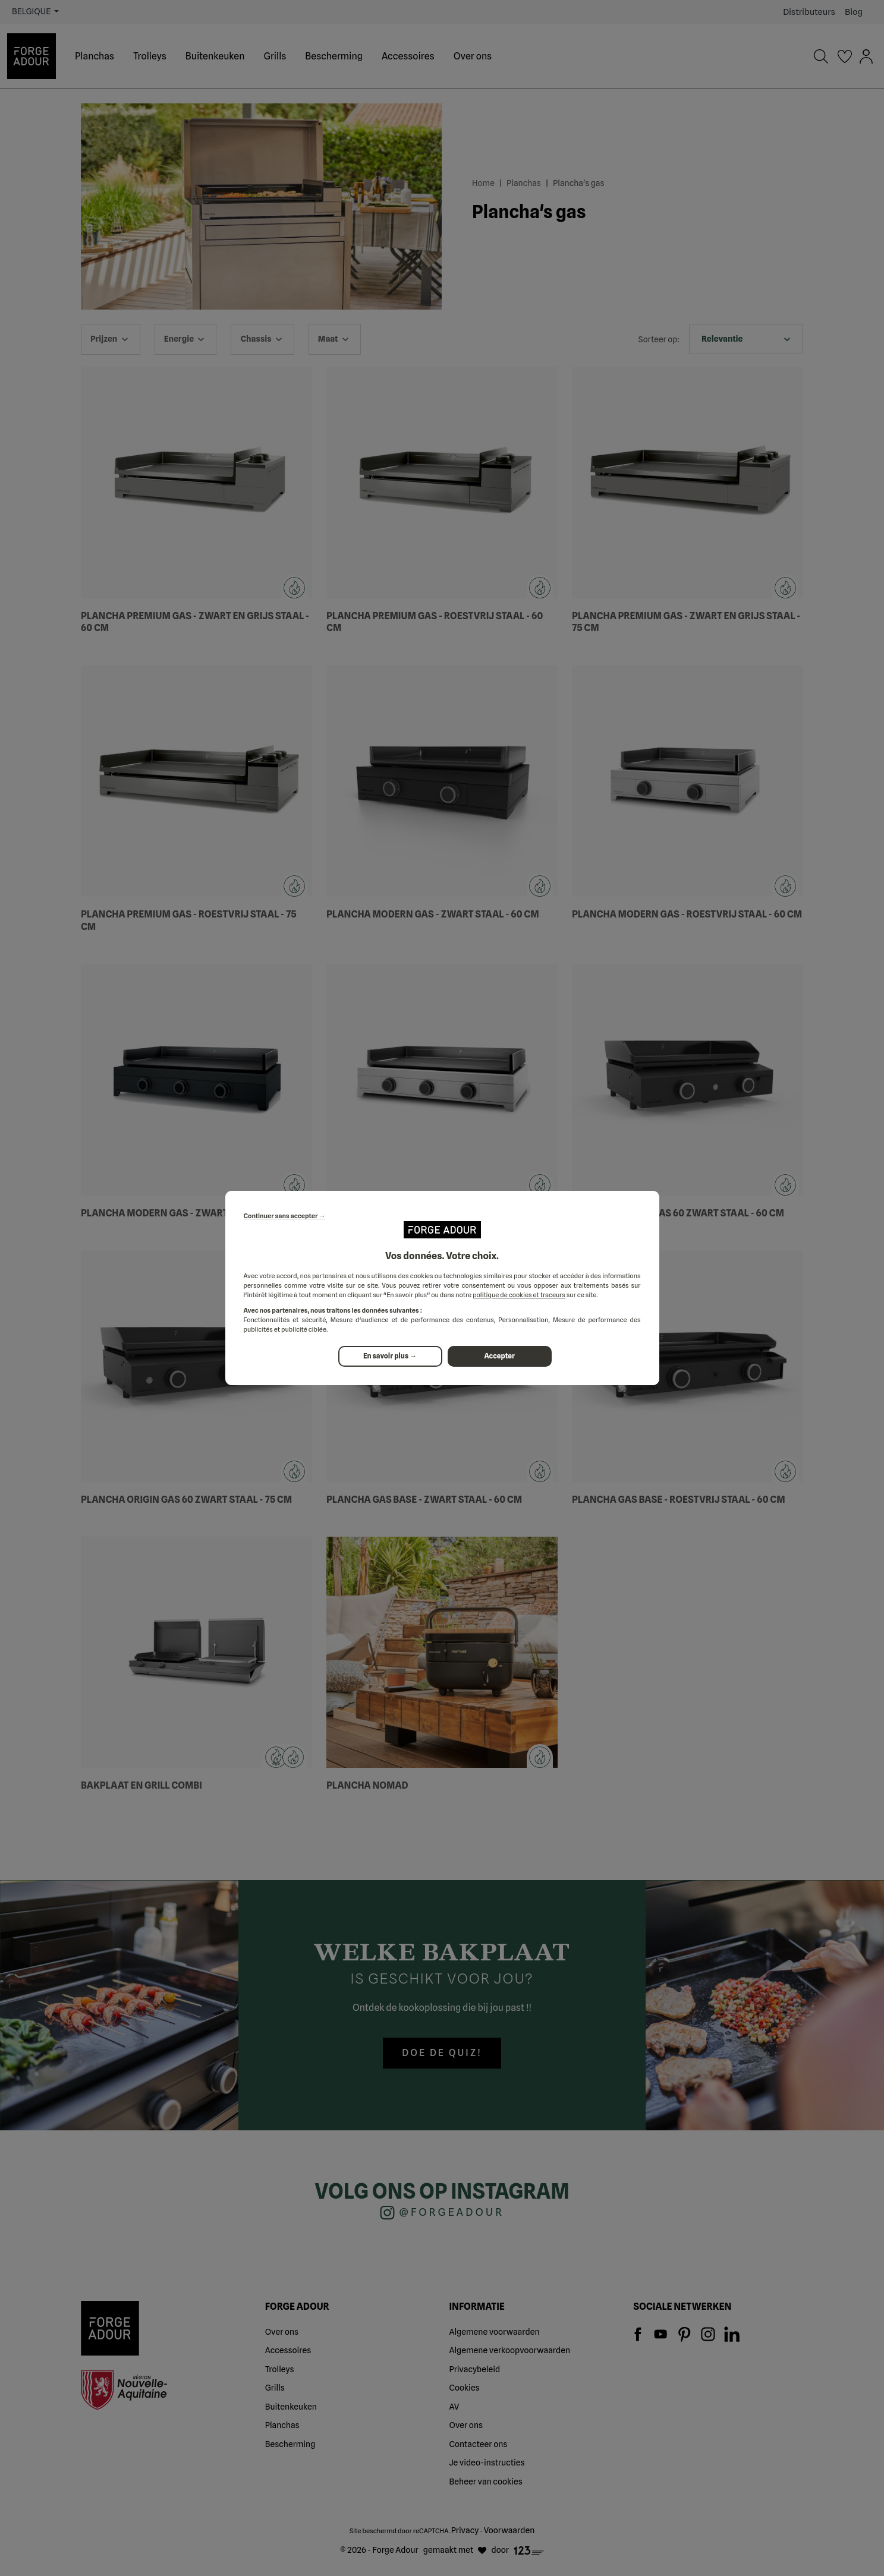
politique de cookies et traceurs (519, 1295)
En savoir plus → (390, 1356)
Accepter (500, 1356)
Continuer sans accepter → (285, 1216)
